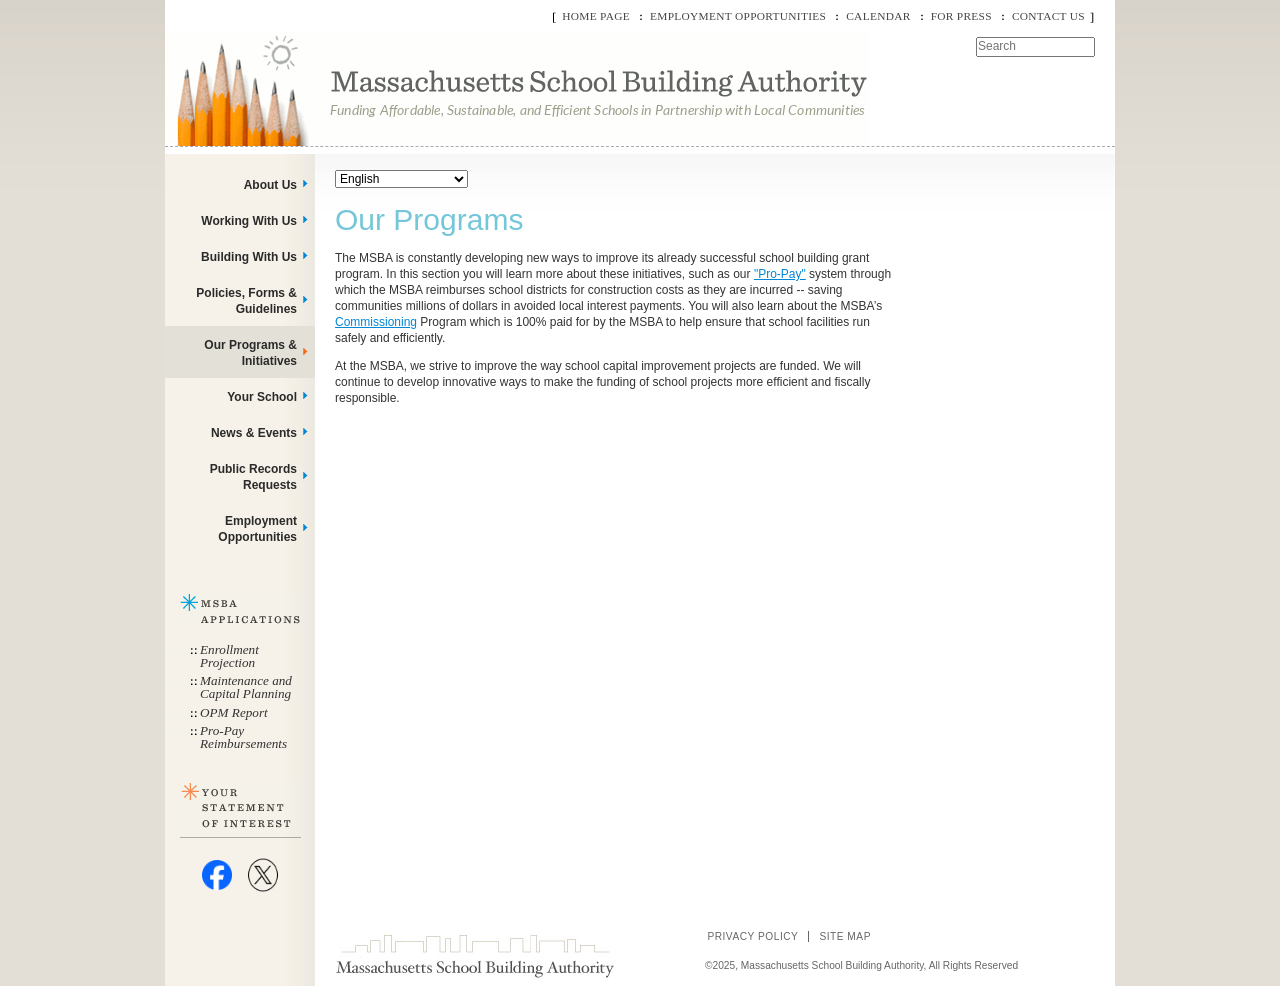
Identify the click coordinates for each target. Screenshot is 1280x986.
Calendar (878, 16)
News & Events (254, 433)
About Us (270, 185)
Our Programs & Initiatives (250, 353)
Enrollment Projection (229, 656)
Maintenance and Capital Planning (246, 687)
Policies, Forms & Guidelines (246, 301)
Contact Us (1048, 16)
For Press (961, 16)
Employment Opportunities (738, 16)
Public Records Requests (253, 477)
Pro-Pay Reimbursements (243, 737)
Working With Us (249, 221)
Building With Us (249, 257)
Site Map (845, 936)
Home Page (596, 16)
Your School (262, 397)
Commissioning (376, 322)
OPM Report (234, 712)
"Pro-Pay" (780, 274)
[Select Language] (401, 179)
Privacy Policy (752, 936)
